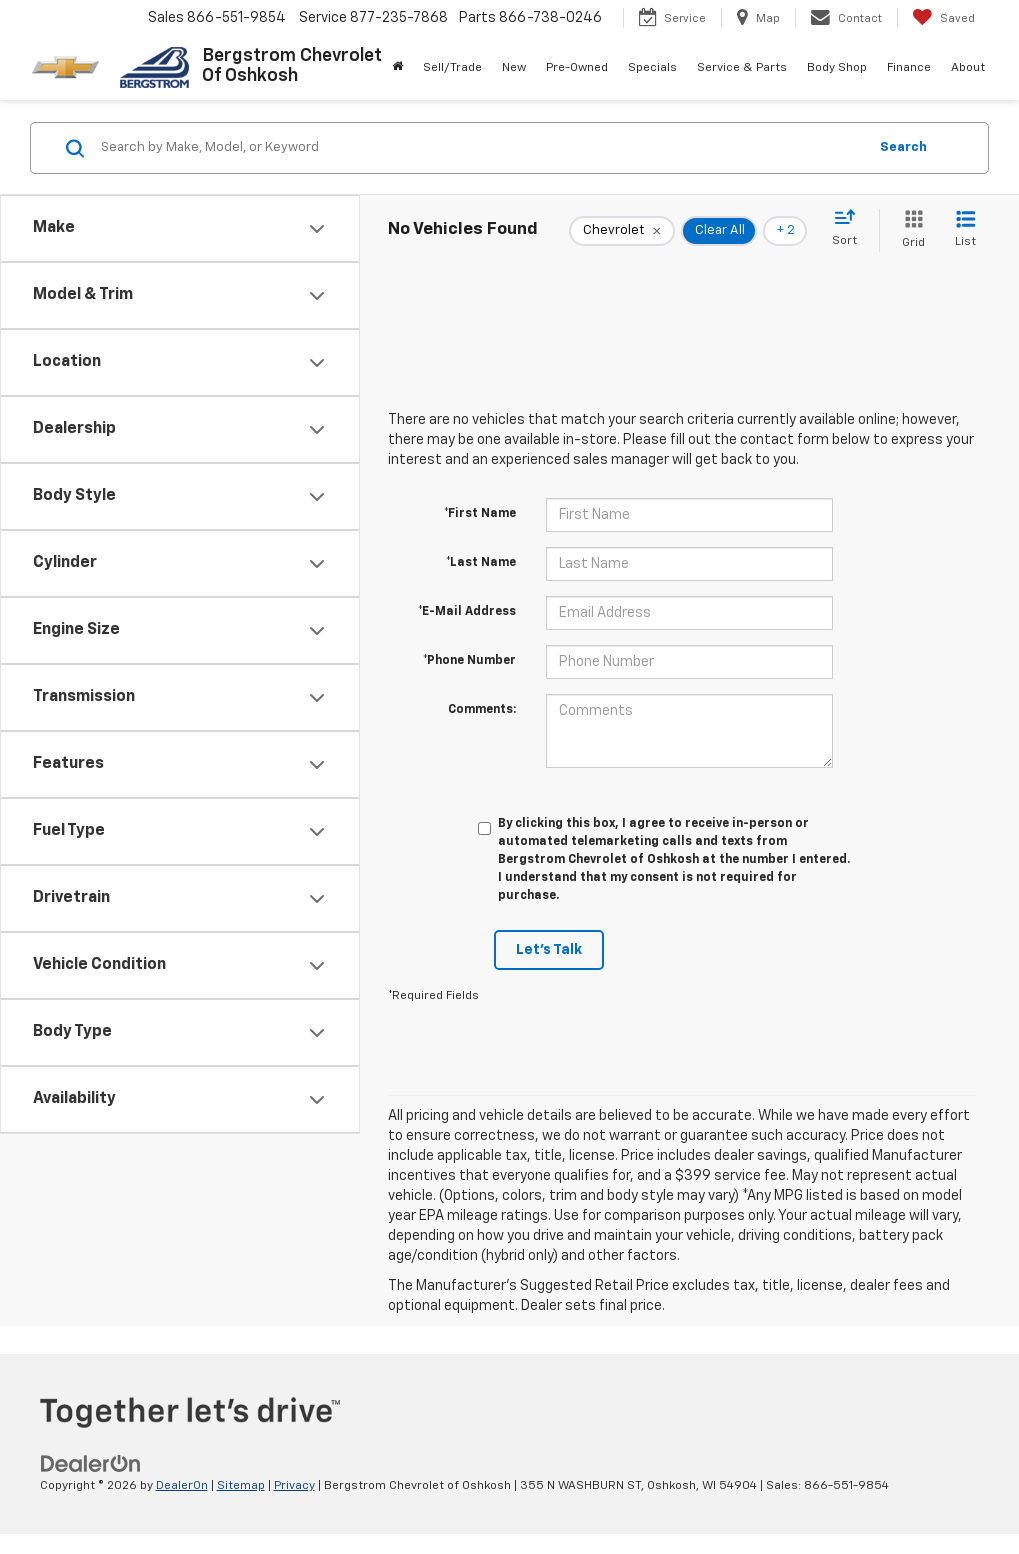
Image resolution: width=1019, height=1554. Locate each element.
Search (903, 147)
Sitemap (241, 1486)
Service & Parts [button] (742, 68)
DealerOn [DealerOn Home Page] (182, 1486)
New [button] (514, 68)
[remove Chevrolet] (622, 231)
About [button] (968, 68)
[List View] (965, 230)
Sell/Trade (452, 68)
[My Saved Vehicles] (943, 18)
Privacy (294, 1486)
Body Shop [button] (837, 68)
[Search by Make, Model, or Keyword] (481, 148)
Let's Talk (549, 950)
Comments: (482, 710)
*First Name (480, 514)
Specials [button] (652, 68)
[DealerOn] (91, 1463)
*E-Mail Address (467, 612)
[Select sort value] (850, 229)
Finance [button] (909, 68)
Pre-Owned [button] (577, 68)
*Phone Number (469, 661)
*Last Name (481, 563)
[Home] (397, 68)
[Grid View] (909, 230)
